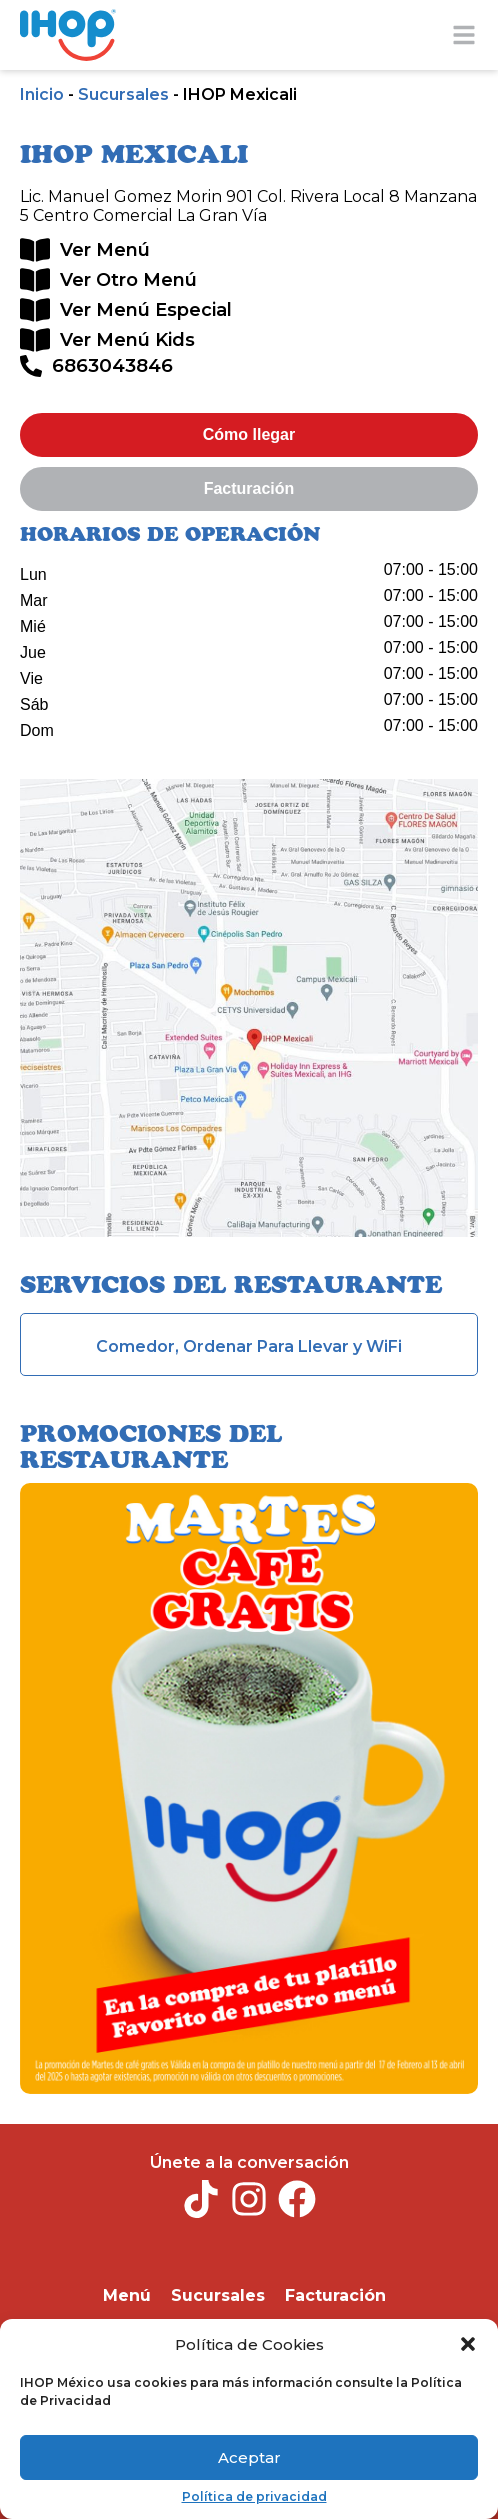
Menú (127, 2295)
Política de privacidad (254, 2497)
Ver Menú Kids (127, 340)
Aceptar (249, 2457)
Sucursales (123, 94)
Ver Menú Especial (146, 310)
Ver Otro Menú (128, 280)
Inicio (42, 94)
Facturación (335, 2295)
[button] (468, 2344)
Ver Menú (105, 250)
